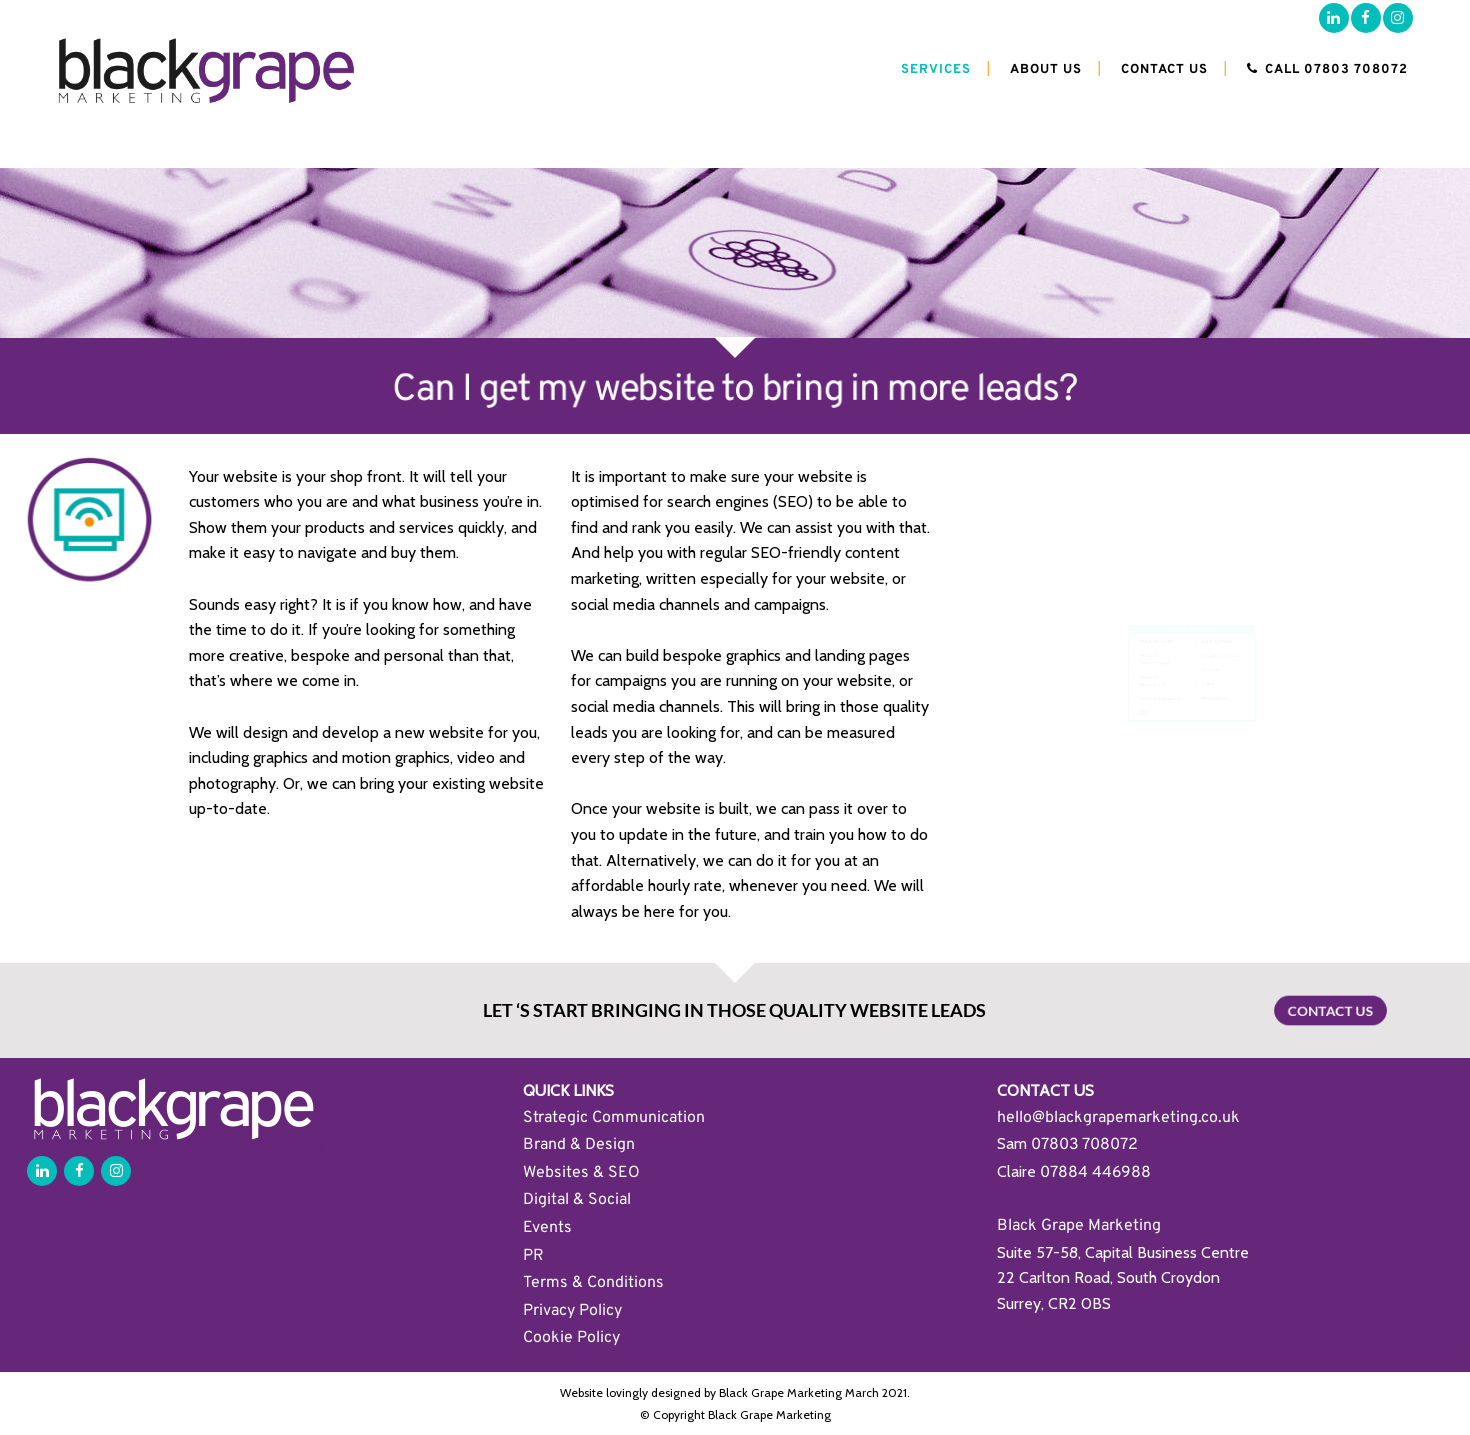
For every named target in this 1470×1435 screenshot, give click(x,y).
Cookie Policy (571, 1338)
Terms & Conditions (593, 1283)
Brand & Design (579, 1145)
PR (533, 1256)
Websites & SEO (581, 1173)
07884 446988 (1095, 1173)
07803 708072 (1084, 1145)
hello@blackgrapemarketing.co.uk (1118, 1118)
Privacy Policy (572, 1311)
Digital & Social (577, 1200)
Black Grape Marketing (1079, 1226)
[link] (1084, 1143)
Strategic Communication (614, 1118)
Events (547, 1228)
